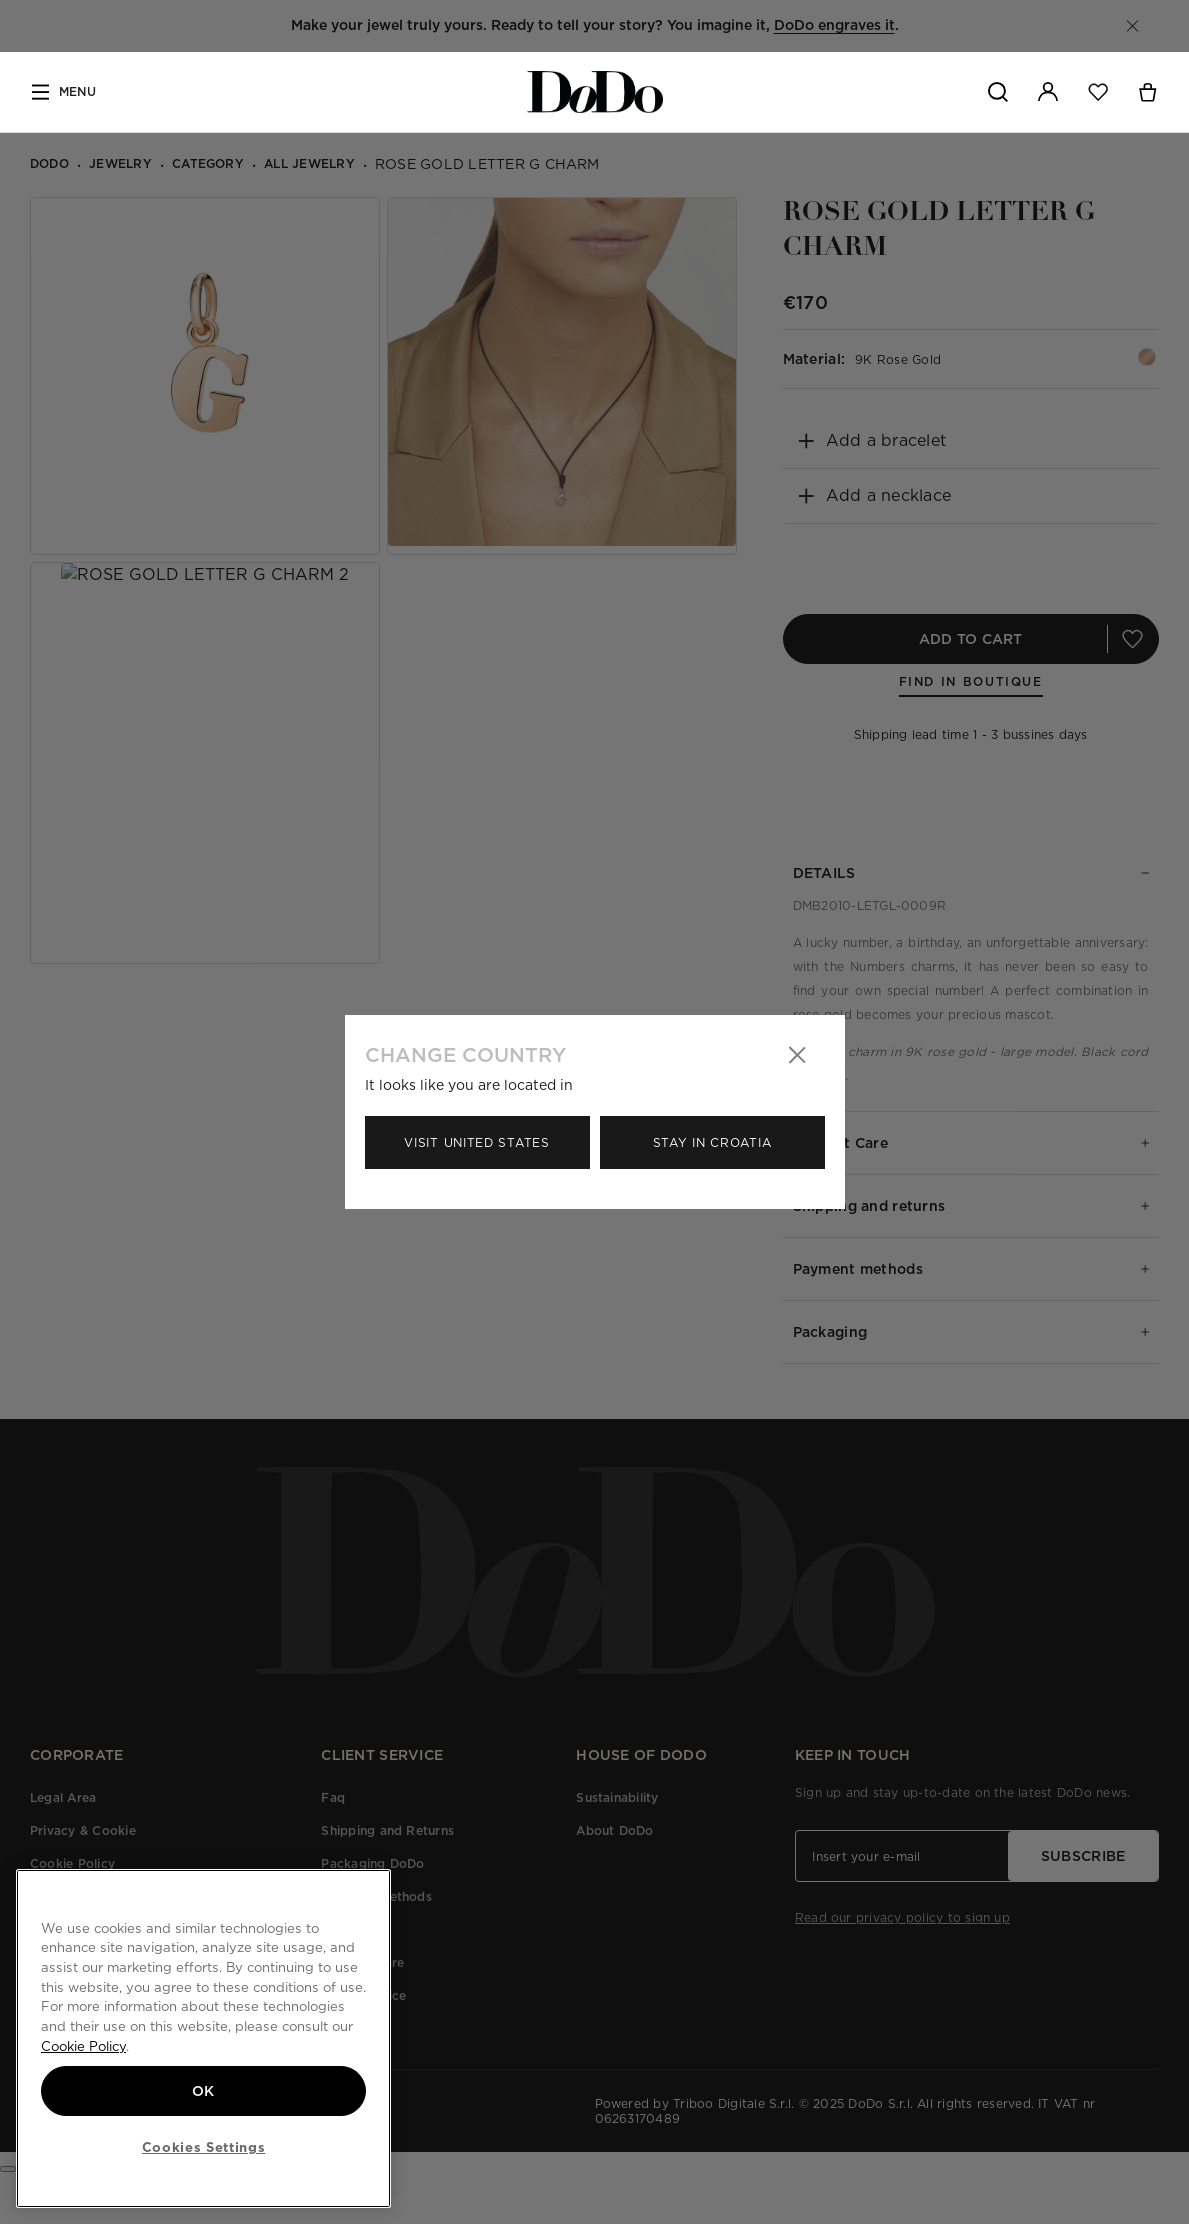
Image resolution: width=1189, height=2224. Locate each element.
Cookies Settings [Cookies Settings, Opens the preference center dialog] (204, 2147)
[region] (203, 2038)
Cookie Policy (83, 2046)
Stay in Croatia (712, 1142)
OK (203, 2091)
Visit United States (476, 1142)
